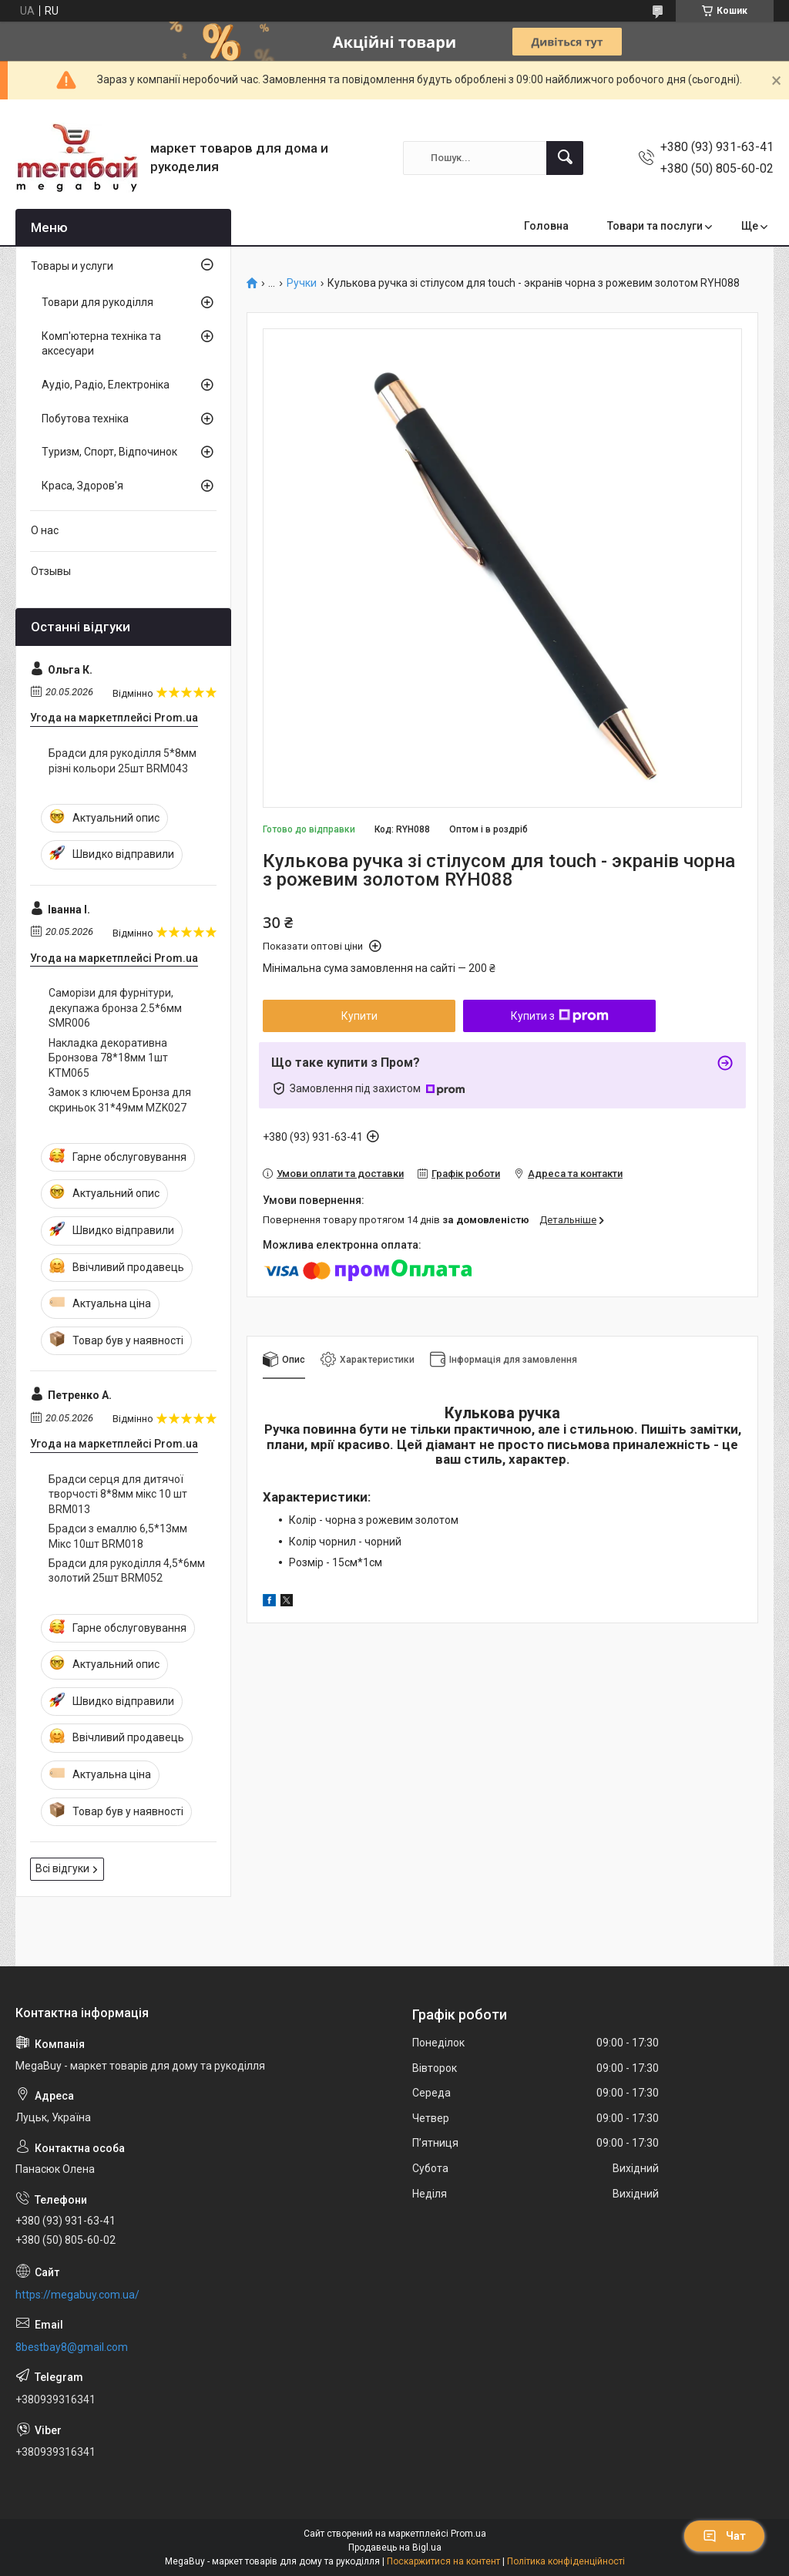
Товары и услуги (72, 266)
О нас (45, 530)
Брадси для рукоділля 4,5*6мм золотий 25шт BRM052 (127, 1571)
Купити (359, 1016)
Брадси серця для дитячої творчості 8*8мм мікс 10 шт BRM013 (118, 1494)
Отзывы (51, 571)
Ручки (302, 283)
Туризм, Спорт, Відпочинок (109, 452)
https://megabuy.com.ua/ (77, 2294)
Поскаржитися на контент (443, 2561)
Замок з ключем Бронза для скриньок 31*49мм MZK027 (120, 1100)
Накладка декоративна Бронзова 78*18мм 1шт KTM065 (108, 1058)
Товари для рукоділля (97, 302)
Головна (546, 226)
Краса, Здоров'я (82, 485)
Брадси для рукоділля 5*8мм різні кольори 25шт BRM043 (122, 761)
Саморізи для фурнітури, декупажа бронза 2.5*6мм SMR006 (115, 1008)
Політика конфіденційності (566, 2561)
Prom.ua (468, 2533)
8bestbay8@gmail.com (71, 2347)
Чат (724, 2536)
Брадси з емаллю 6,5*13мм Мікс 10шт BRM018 (118, 1536)
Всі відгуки (62, 1868)
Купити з (560, 1016)
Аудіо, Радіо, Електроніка (106, 384)
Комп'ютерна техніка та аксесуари (101, 344)
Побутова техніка (85, 418)
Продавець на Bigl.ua (395, 2547)
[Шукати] (564, 158)
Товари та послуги (655, 226)
